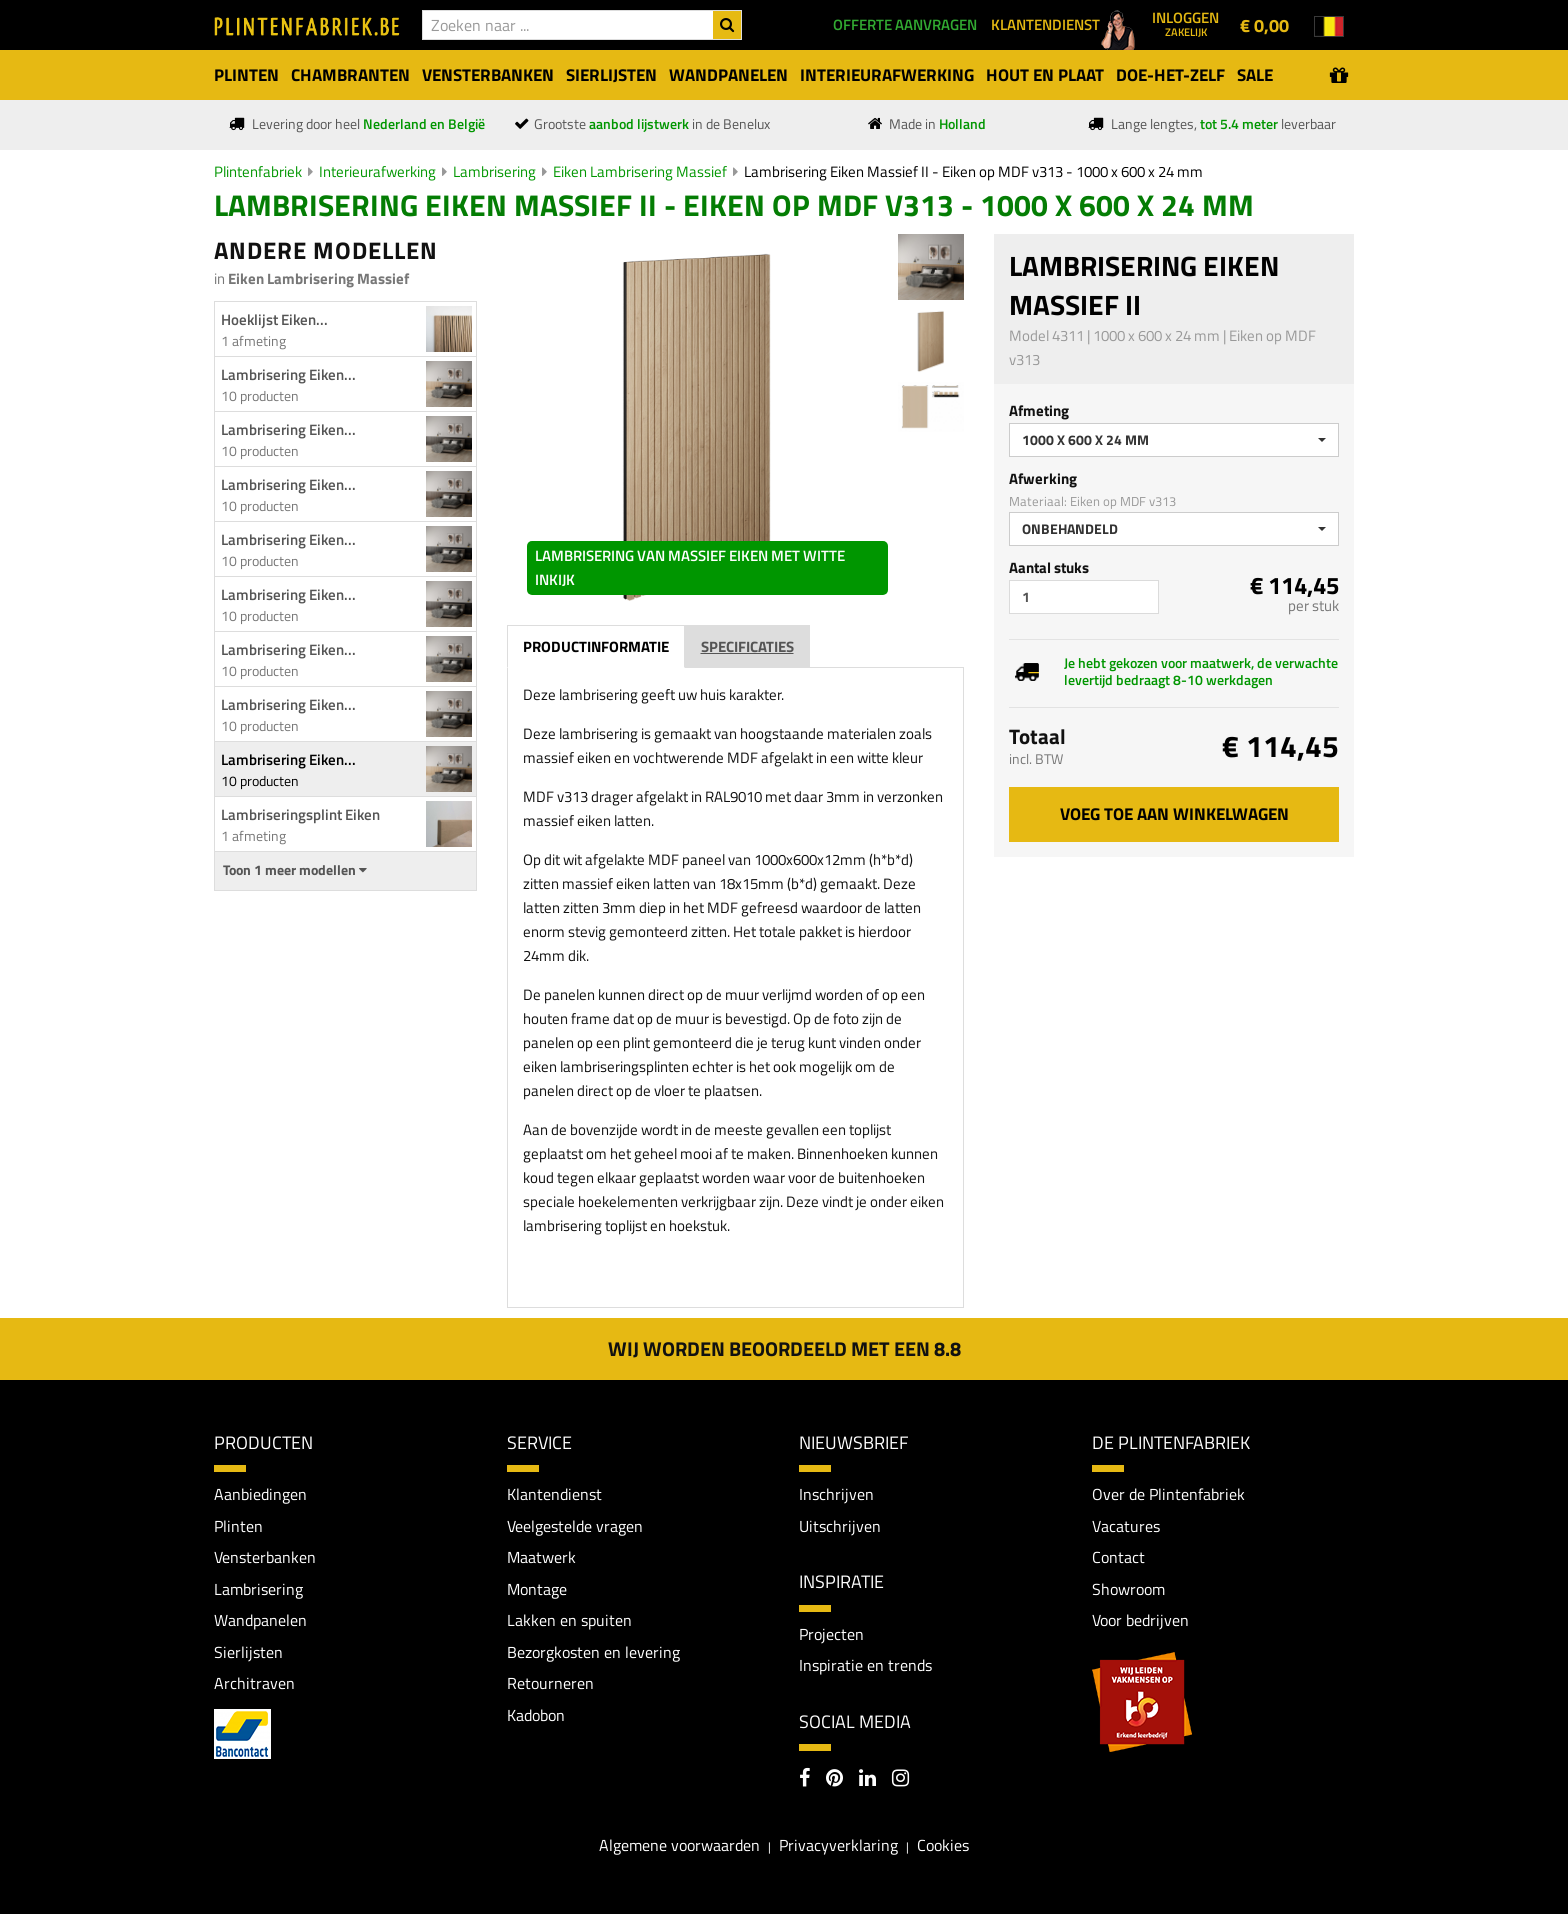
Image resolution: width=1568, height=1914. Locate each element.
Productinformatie (596, 646)
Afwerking (1043, 478)
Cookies (943, 1846)
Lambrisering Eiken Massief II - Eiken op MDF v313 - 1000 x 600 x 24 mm (973, 171)
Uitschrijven (840, 1526)
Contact (1118, 1558)
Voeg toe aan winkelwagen (1174, 814)
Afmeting (1039, 410)
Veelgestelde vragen (575, 1526)
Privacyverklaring (838, 1846)
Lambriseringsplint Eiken (300, 814)
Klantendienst (554, 1494)
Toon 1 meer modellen (295, 870)
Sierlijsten (248, 1652)
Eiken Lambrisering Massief (640, 171)
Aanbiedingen (260, 1494)
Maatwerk (541, 1558)
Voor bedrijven (1140, 1621)
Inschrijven (836, 1494)
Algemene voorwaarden (679, 1846)
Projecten (831, 1634)
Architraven (254, 1684)
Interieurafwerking (377, 171)
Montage (537, 1589)
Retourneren (550, 1684)
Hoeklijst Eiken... (274, 319)
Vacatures (1126, 1526)
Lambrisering (494, 171)
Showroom (1128, 1589)
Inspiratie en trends (865, 1665)
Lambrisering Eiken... (288, 374)
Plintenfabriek (258, 171)
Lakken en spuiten (569, 1621)
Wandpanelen (260, 1621)
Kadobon (536, 1716)
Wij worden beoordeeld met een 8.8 (784, 1348)
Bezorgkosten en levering (593, 1652)
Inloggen (1185, 23)
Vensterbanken (265, 1558)
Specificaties (747, 646)
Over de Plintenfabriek (1168, 1494)
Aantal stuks (1049, 567)
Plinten (238, 1526)
